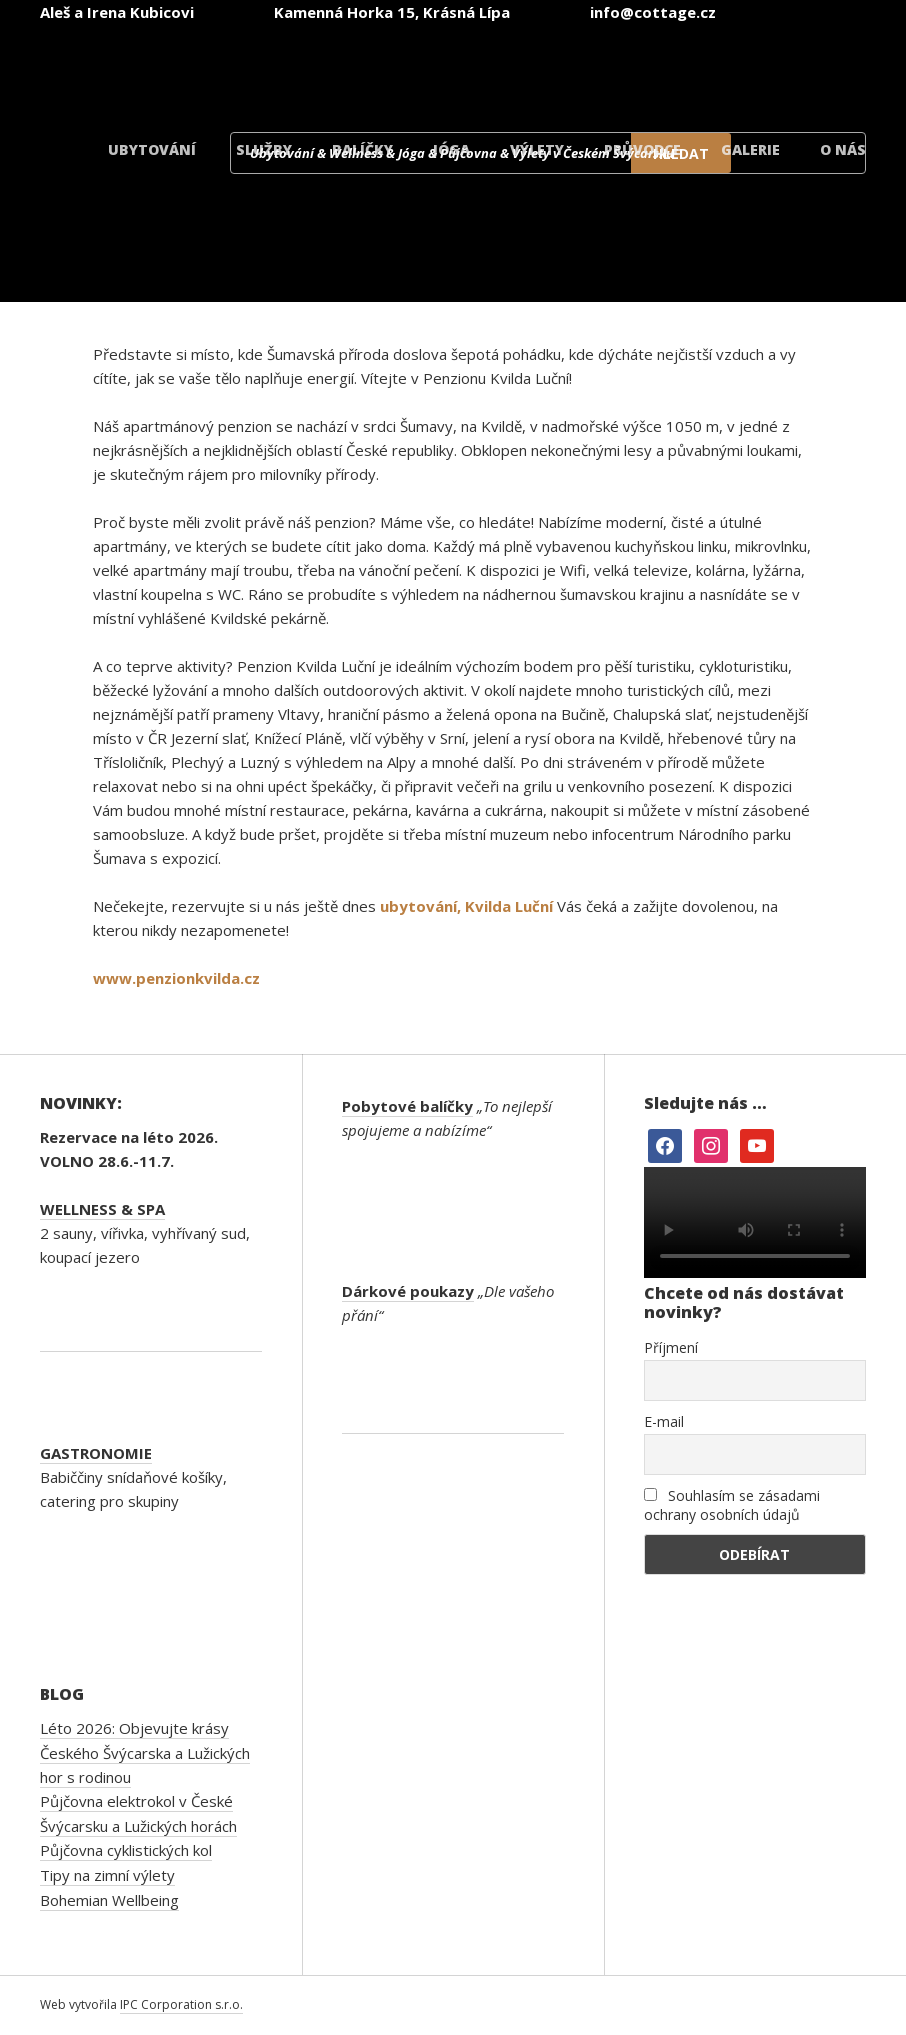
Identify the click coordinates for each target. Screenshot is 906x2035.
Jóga (451, 149)
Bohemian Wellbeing (109, 1900)
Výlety (537, 149)
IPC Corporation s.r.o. (181, 2004)
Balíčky (362, 149)
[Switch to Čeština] (318, 68)
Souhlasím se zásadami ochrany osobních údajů (732, 1505)
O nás (843, 149)
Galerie (750, 149)
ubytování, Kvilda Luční (466, 906)
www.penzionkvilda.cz (176, 978)
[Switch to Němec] (558, 68)
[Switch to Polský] (678, 68)
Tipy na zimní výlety (107, 1875)
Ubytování (152, 149)
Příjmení (671, 1347)
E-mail (664, 1421)
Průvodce (642, 149)
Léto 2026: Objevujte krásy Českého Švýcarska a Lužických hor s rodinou (145, 1752)
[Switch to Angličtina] (438, 68)
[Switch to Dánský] (798, 68)
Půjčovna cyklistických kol (126, 1850)
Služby (264, 149)
